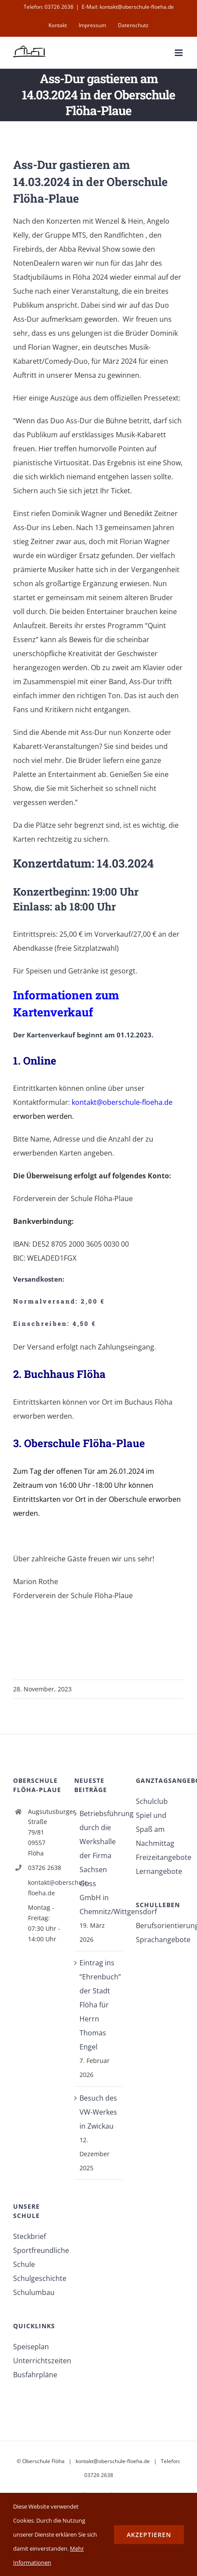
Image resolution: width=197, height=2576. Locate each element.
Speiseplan (31, 2346)
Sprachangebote (160, 1939)
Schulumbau (34, 2292)
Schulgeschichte (37, 2278)
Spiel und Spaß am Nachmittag (155, 1829)
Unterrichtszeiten (37, 2360)
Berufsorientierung (160, 1925)
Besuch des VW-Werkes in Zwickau (98, 2112)
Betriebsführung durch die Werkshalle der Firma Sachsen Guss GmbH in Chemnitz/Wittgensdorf (98, 1862)
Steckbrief (29, 2236)
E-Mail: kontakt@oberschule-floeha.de (128, 7)
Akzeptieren (149, 2534)
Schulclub (152, 1801)
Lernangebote (159, 1871)
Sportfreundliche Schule (37, 2257)
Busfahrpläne (35, 2374)
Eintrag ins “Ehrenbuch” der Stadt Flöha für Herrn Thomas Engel (98, 2005)
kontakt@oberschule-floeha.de (45, 1887)
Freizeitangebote (160, 1857)
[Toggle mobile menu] (179, 52)
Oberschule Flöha (43, 2461)
